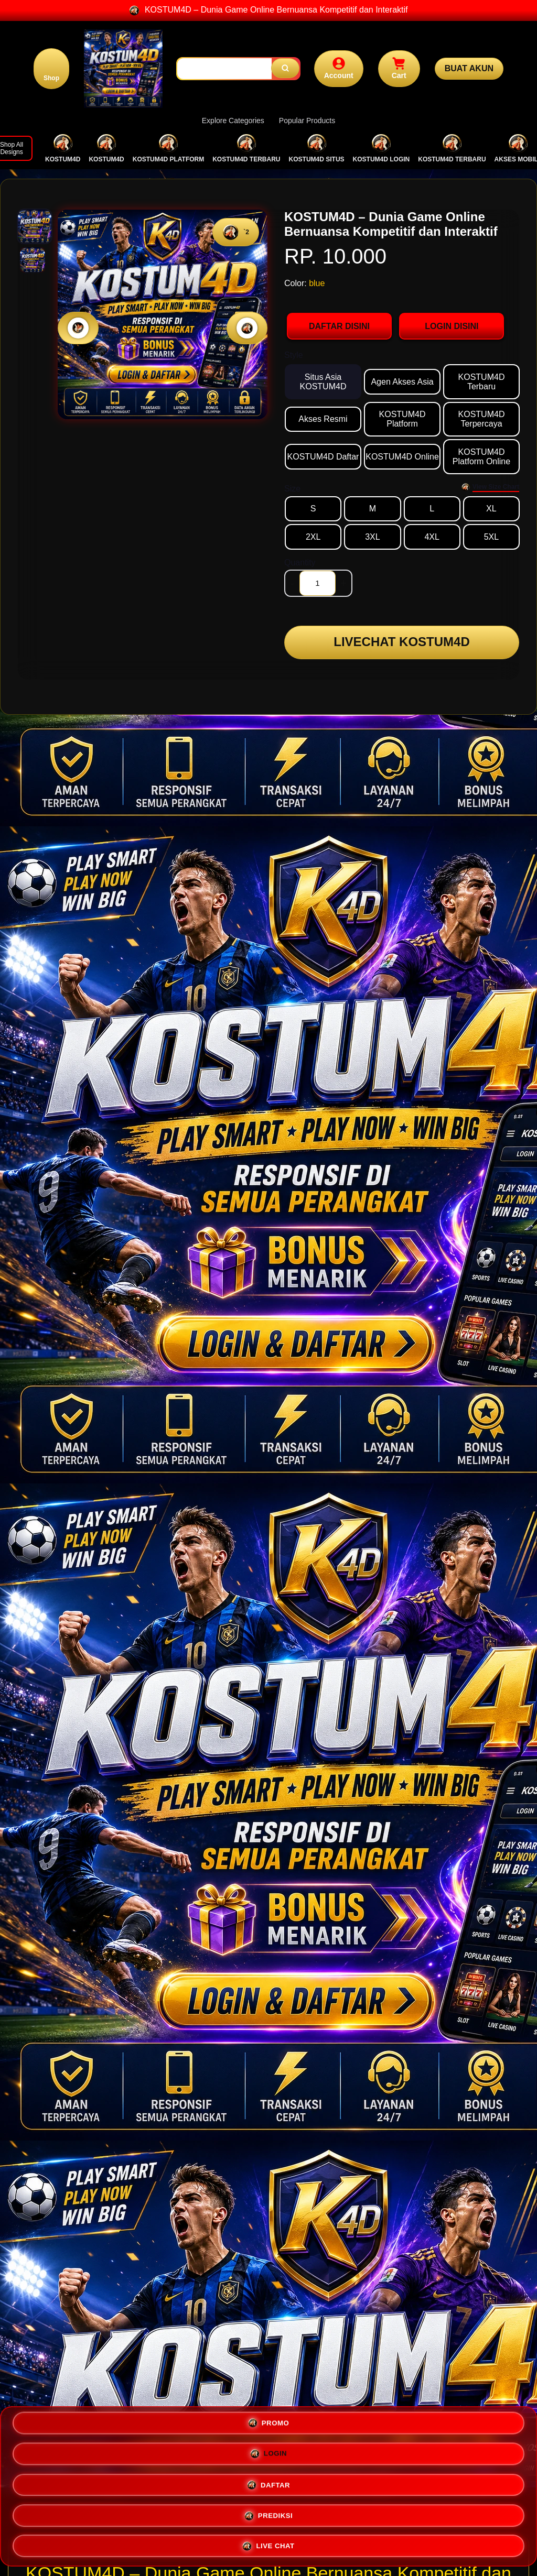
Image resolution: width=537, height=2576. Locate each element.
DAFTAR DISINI (339, 326)
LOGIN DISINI (451, 326)
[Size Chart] (490, 487)
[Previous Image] (78, 328)
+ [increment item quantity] (343, 583)
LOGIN (398, 2482)
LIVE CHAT (268, 2543)
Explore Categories (233, 120)
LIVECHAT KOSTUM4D (402, 644)
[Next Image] (247, 328)
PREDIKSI (398, 2512)
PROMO (138, 2481)
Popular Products (307, 120)
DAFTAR (139, 2513)
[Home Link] (126, 68)
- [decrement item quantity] (292, 583)
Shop (53, 77)
